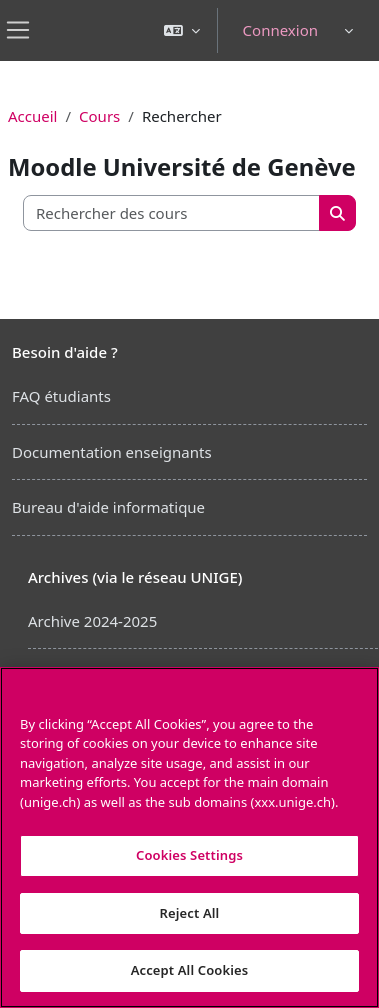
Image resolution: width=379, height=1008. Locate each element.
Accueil (32, 116)
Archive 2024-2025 (92, 621)
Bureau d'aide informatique (108, 507)
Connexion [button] (280, 30)
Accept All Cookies (190, 970)
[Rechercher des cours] (172, 213)
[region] (189, 837)
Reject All (190, 913)
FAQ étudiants (61, 396)
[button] (182, 30)
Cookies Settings (189, 855)
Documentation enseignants (112, 452)
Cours (99, 116)
